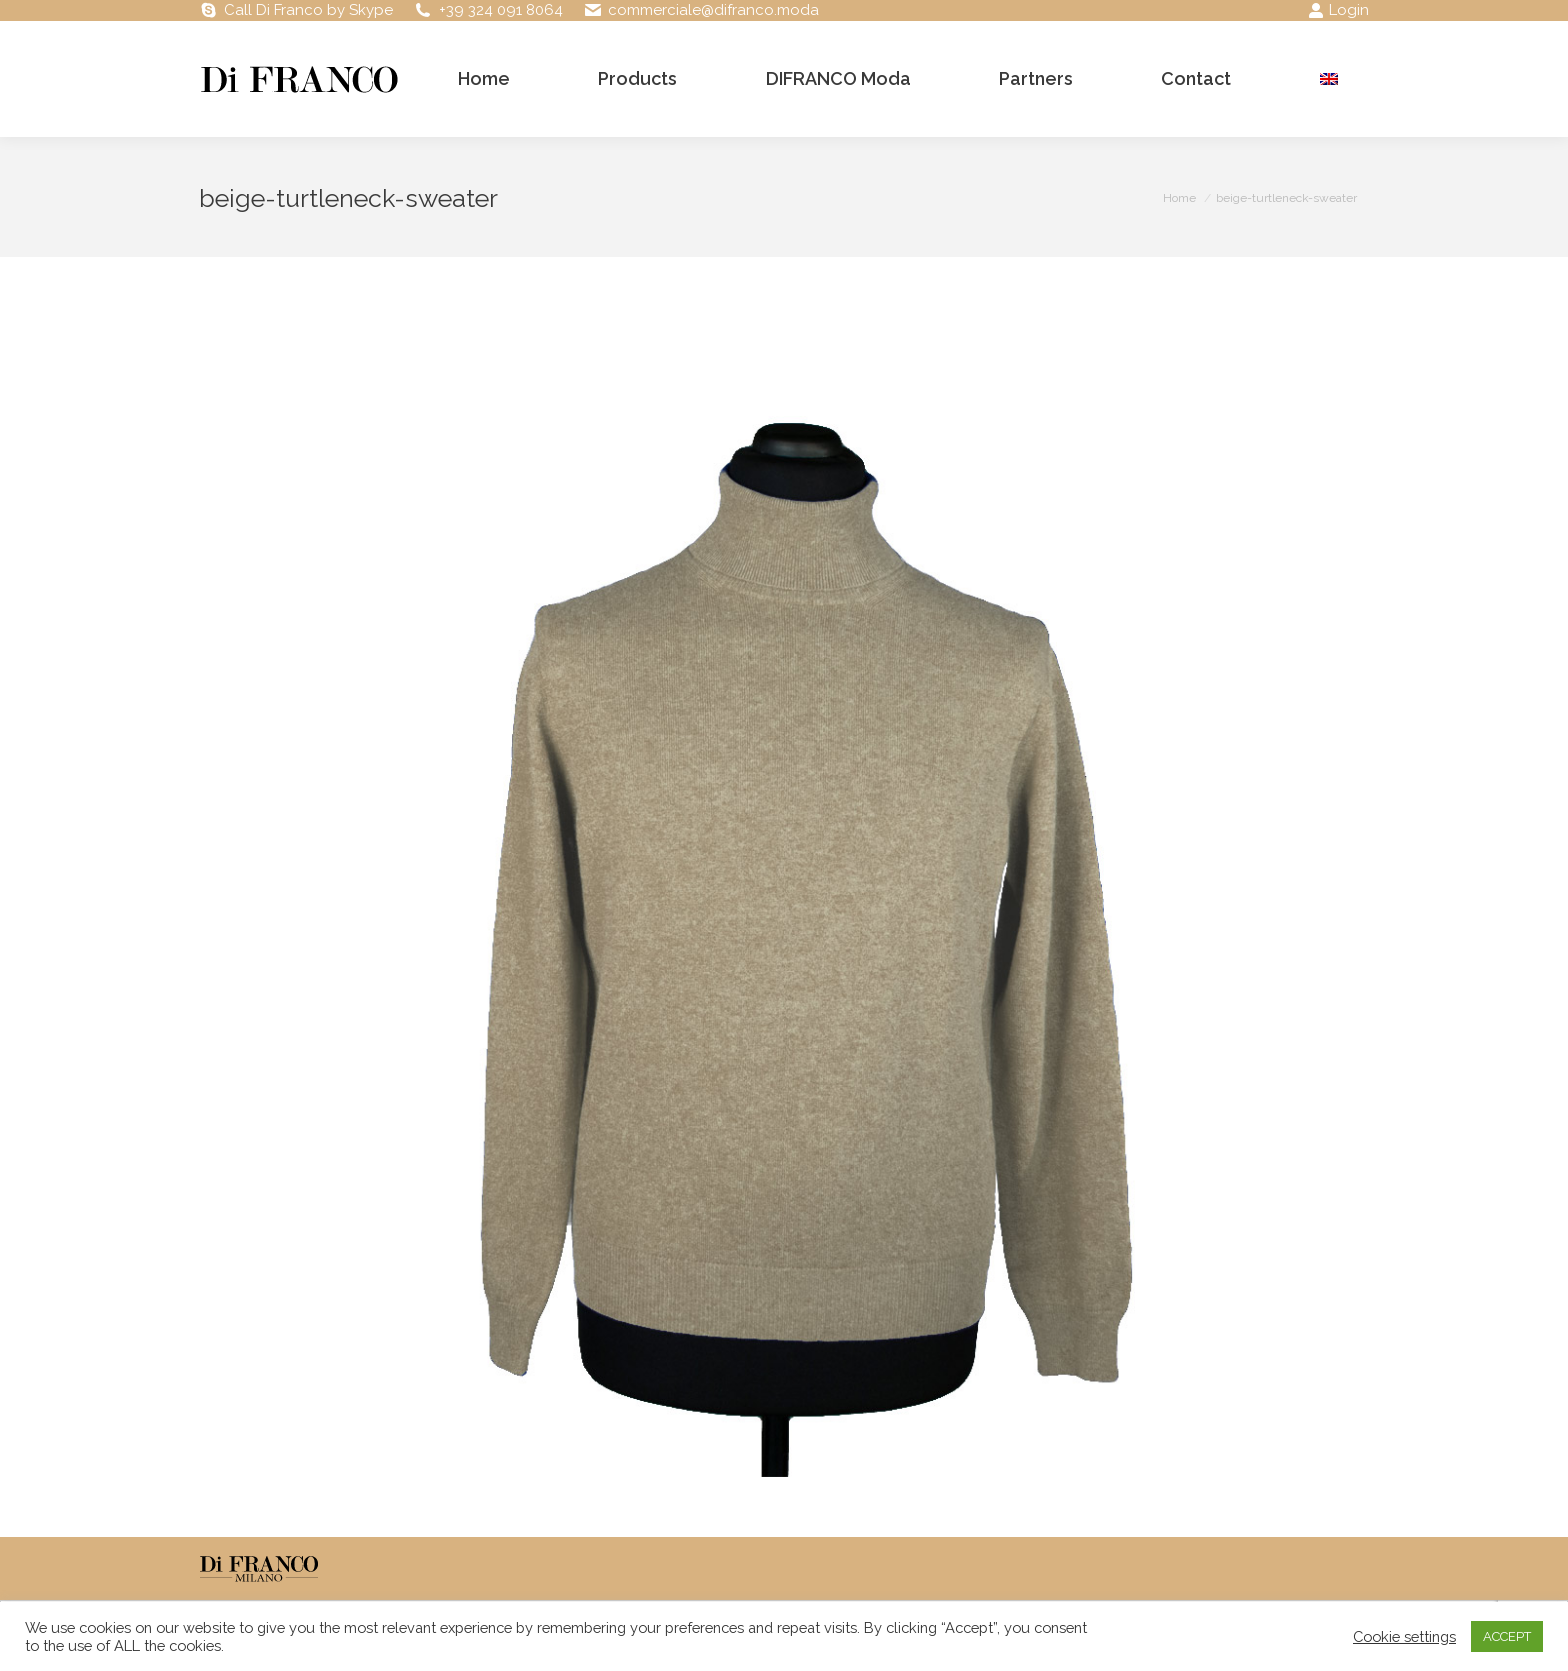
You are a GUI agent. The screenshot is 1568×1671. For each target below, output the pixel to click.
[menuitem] (1329, 79)
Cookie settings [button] (1404, 1636)
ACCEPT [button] (1507, 1636)
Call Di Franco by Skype (308, 10)
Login (1338, 10)
